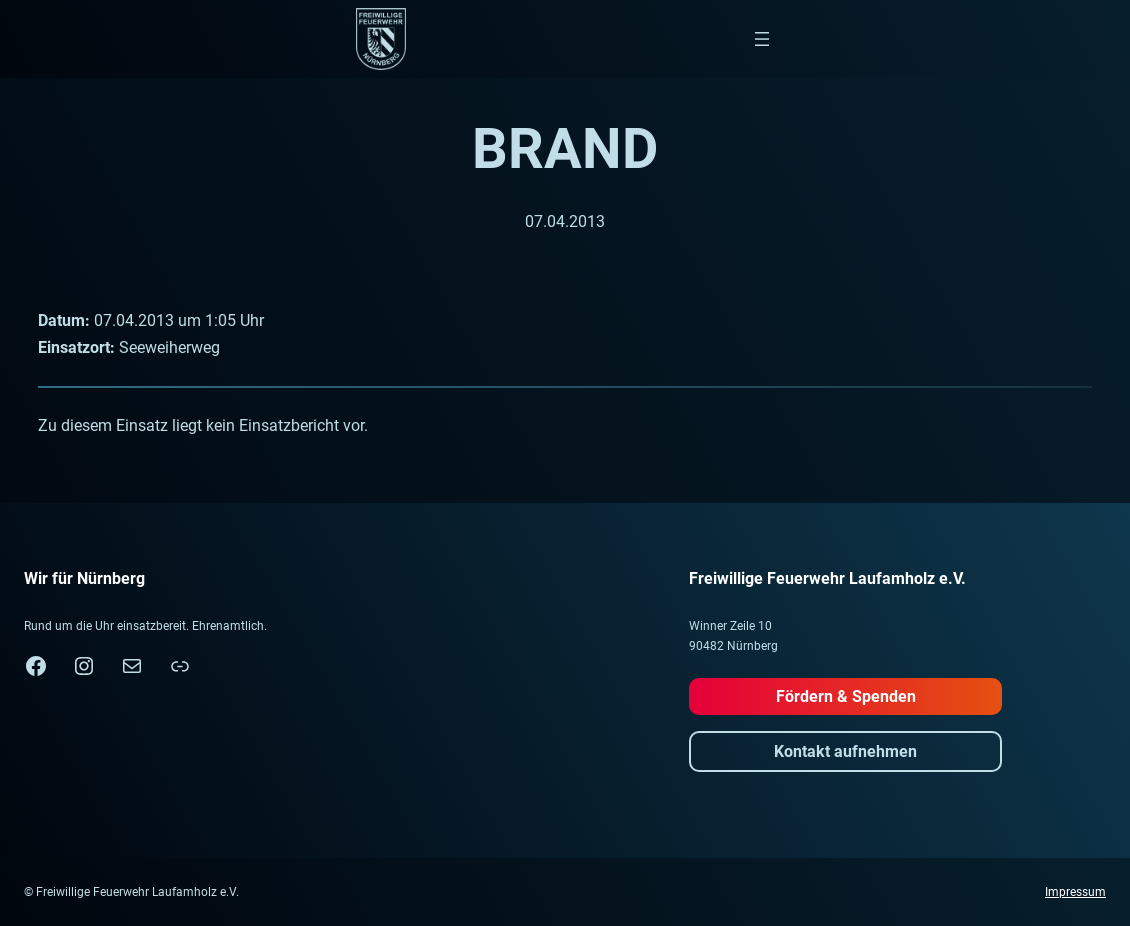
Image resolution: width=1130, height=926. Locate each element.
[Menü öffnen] (762, 39)
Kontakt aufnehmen (845, 751)
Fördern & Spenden (846, 696)
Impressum (1075, 892)
